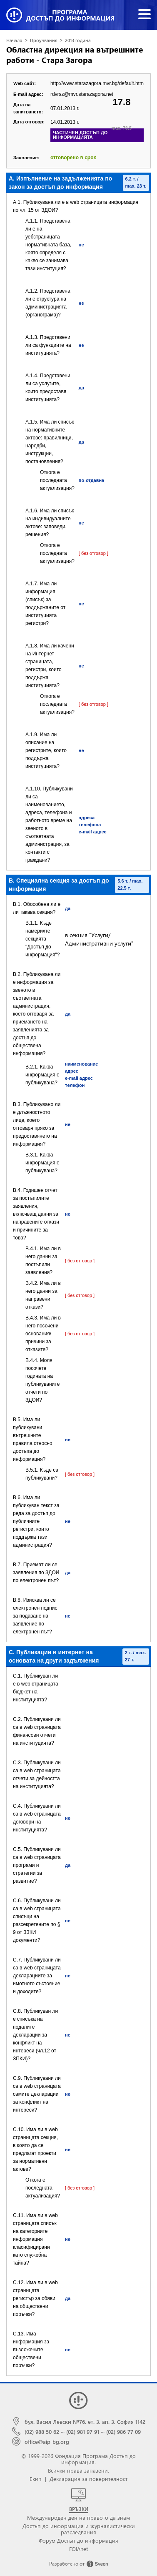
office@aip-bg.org (47, 2441)
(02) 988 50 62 (42, 2431)
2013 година (78, 40)
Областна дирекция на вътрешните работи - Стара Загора (74, 54)
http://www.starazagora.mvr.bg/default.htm (97, 83)
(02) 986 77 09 (123, 2431)
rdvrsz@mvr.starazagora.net (81, 94)
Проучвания (43, 40)
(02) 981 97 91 (82, 2431)
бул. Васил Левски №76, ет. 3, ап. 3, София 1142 (85, 2421)
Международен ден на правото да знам (78, 2517)
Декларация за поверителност (88, 2478)
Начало (14, 40)
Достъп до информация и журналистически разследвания (78, 2529)
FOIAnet (78, 2548)
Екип (36, 2478)
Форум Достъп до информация (78, 2540)
